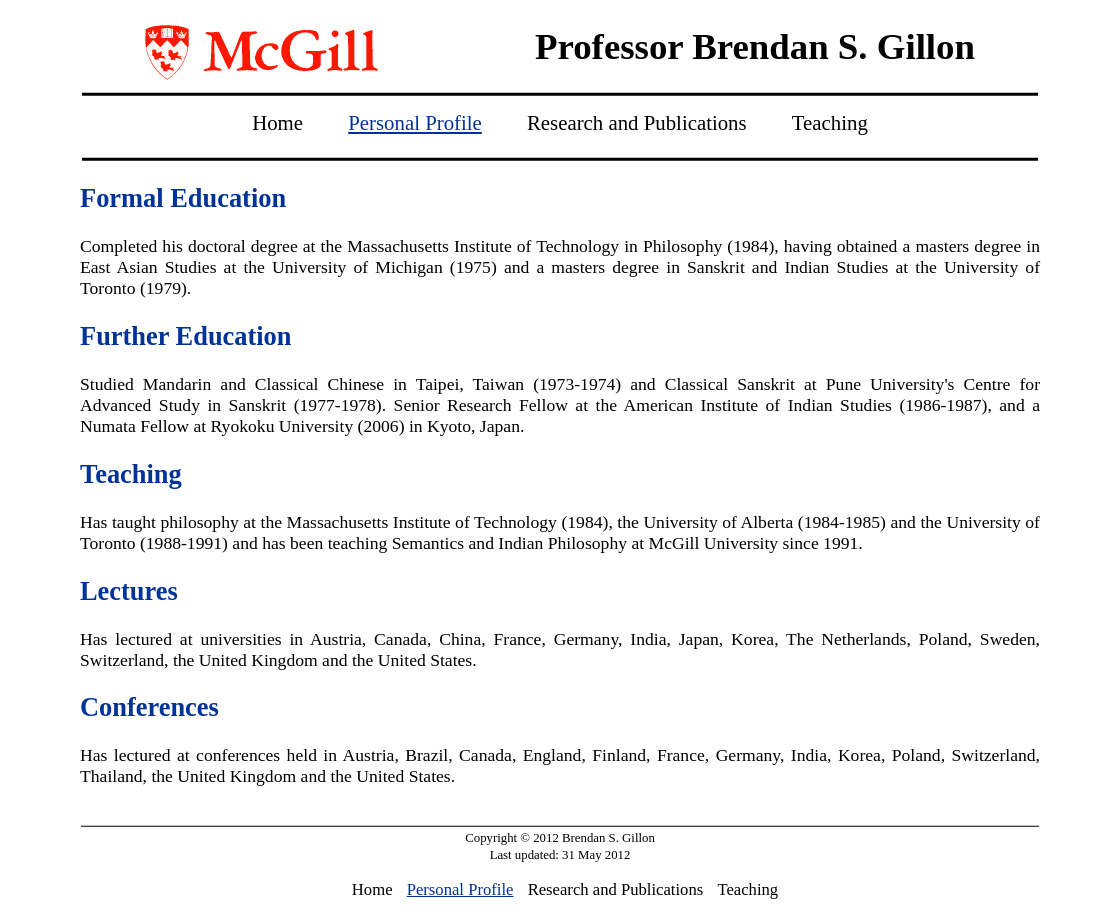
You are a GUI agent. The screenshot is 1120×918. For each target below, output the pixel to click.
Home (277, 123)
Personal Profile (415, 123)
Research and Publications (637, 123)
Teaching (830, 123)
